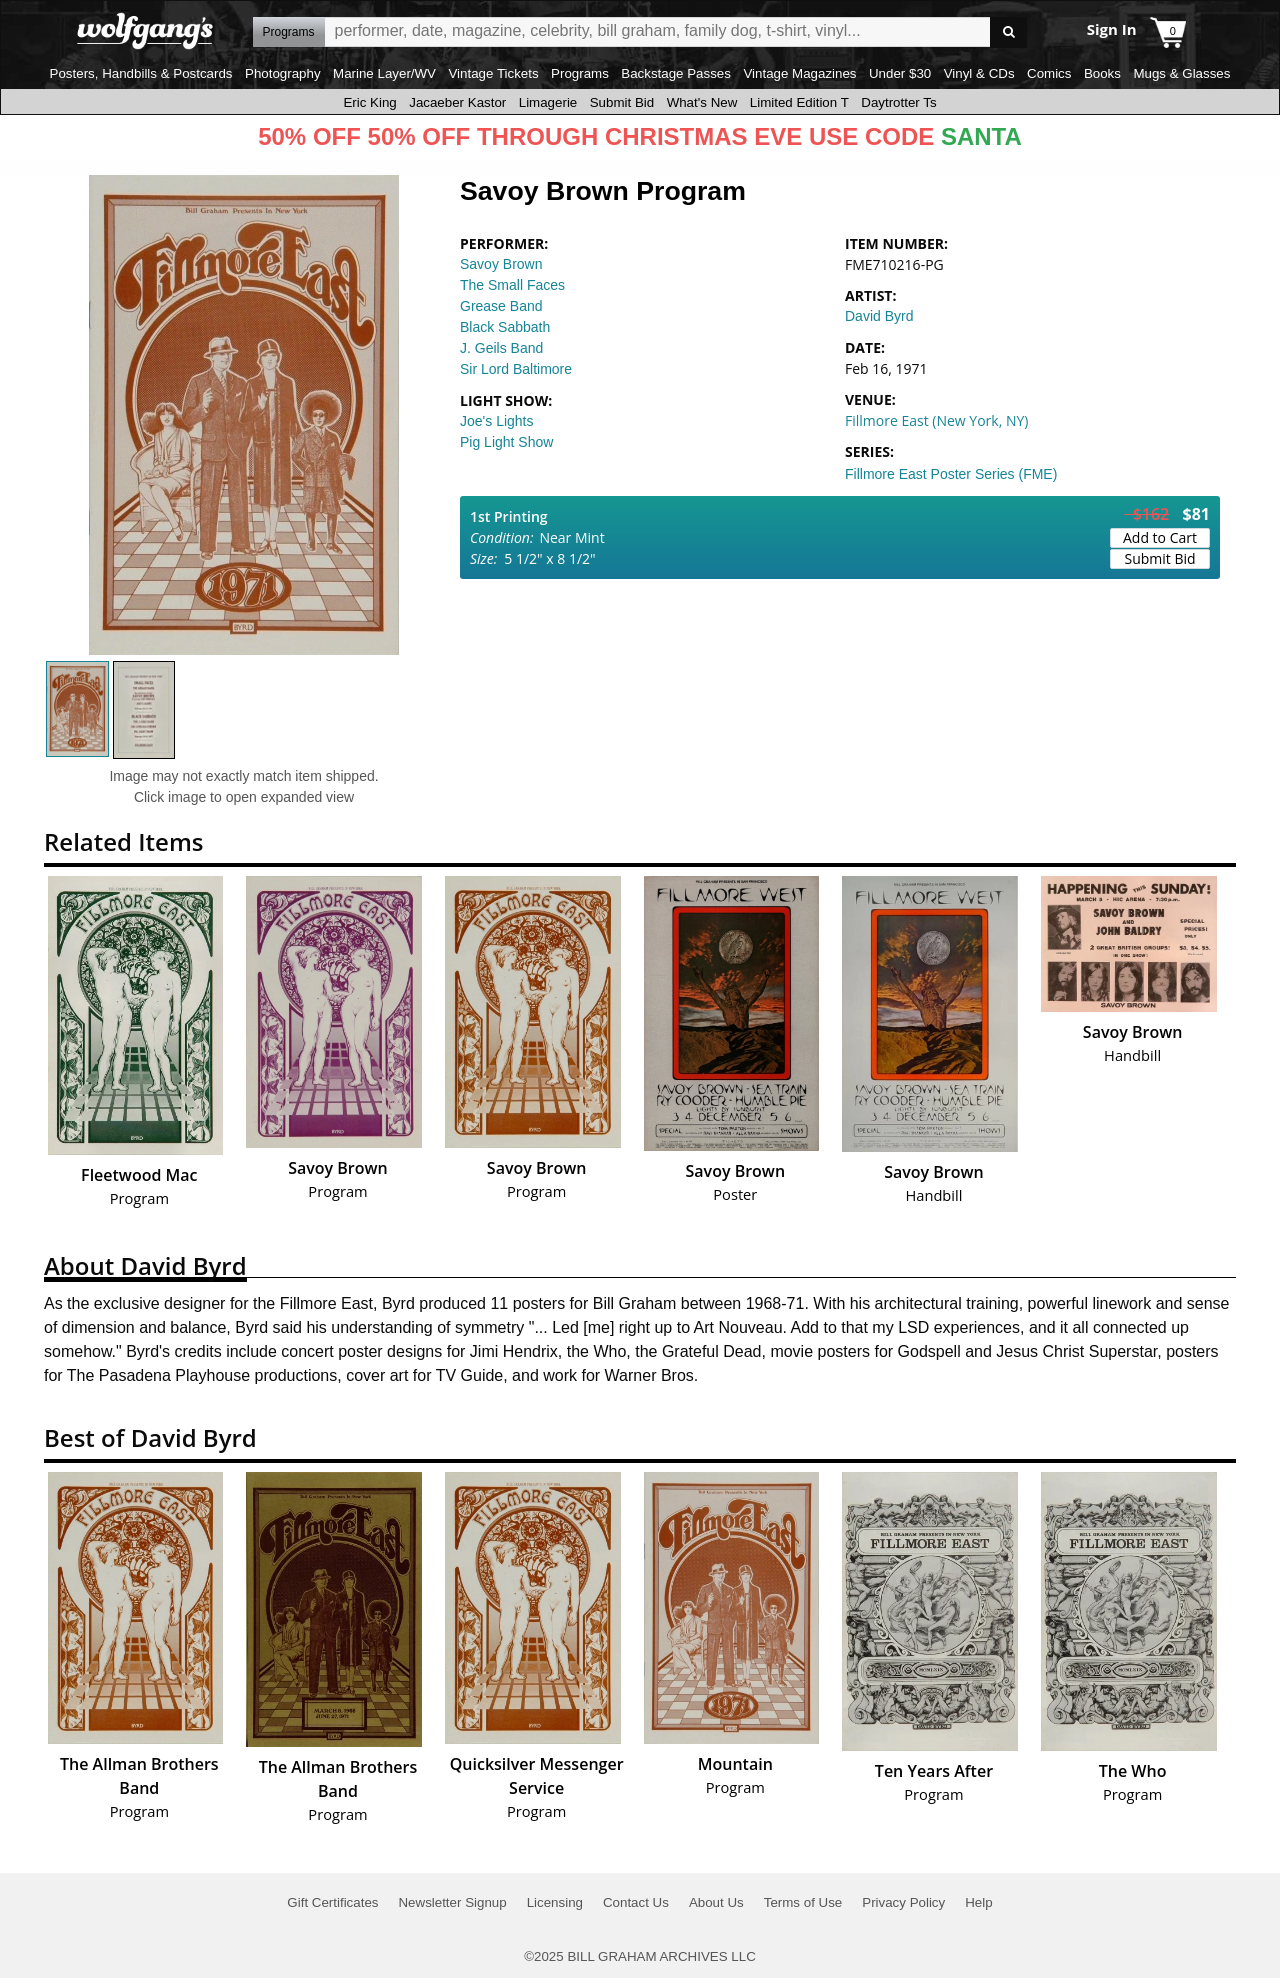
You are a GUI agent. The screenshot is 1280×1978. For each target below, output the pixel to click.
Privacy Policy (903, 1902)
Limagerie (548, 102)
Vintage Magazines (799, 73)
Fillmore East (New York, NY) (936, 420)
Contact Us (636, 1902)
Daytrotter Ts (898, 102)
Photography (283, 73)
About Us (716, 1902)
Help (978, 1902)
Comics (1049, 73)
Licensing (555, 1902)
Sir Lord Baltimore (516, 369)
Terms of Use (803, 1902)
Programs (580, 73)
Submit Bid (622, 102)
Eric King (369, 102)
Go (1008, 32)
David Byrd (879, 316)
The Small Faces (512, 285)
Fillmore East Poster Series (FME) (951, 474)
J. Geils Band (501, 348)
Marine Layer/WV (384, 73)
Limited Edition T (799, 102)
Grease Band (501, 306)
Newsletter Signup (452, 1902)
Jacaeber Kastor (457, 102)
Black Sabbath (505, 327)
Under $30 (900, 73)
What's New (702, 102)
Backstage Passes (676, 73)
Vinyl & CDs (979, 73)
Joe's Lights (497, 421)
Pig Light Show (506, 442)
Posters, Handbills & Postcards (141, 73)
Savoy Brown (501, 264)
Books (1102, 73)
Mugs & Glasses (1181, 73)
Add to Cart (1160, 537)
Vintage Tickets (493, 73)
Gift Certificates (332, 1902)
